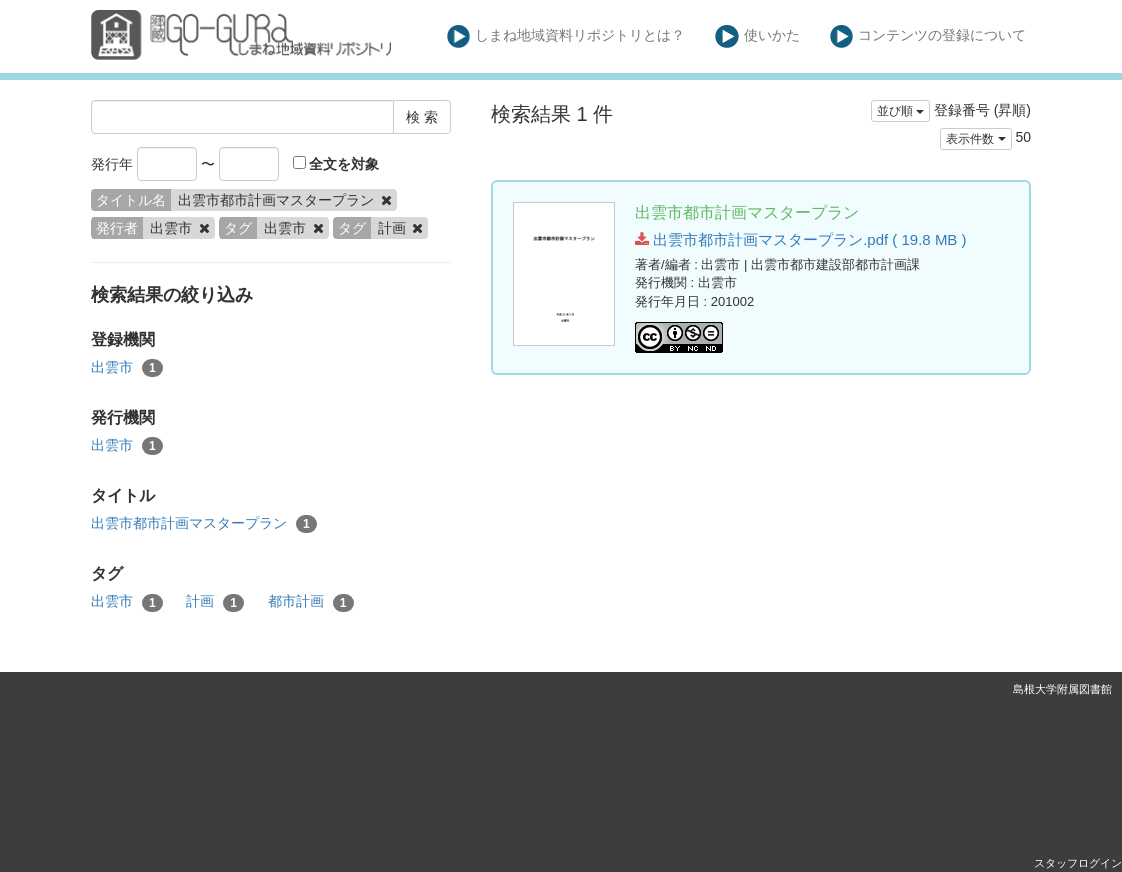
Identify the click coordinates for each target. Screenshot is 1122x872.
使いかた (757, 36)
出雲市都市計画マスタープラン (204, 524)
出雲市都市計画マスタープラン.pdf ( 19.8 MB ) (801, 239)
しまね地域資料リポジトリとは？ (566, 36)
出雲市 (127, 368)
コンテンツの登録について (928, 36)
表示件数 (975, 139)
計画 (215, 602)
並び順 (900, 111)
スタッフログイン (1078, 863)
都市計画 (311, 602)
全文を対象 (336, 164)
